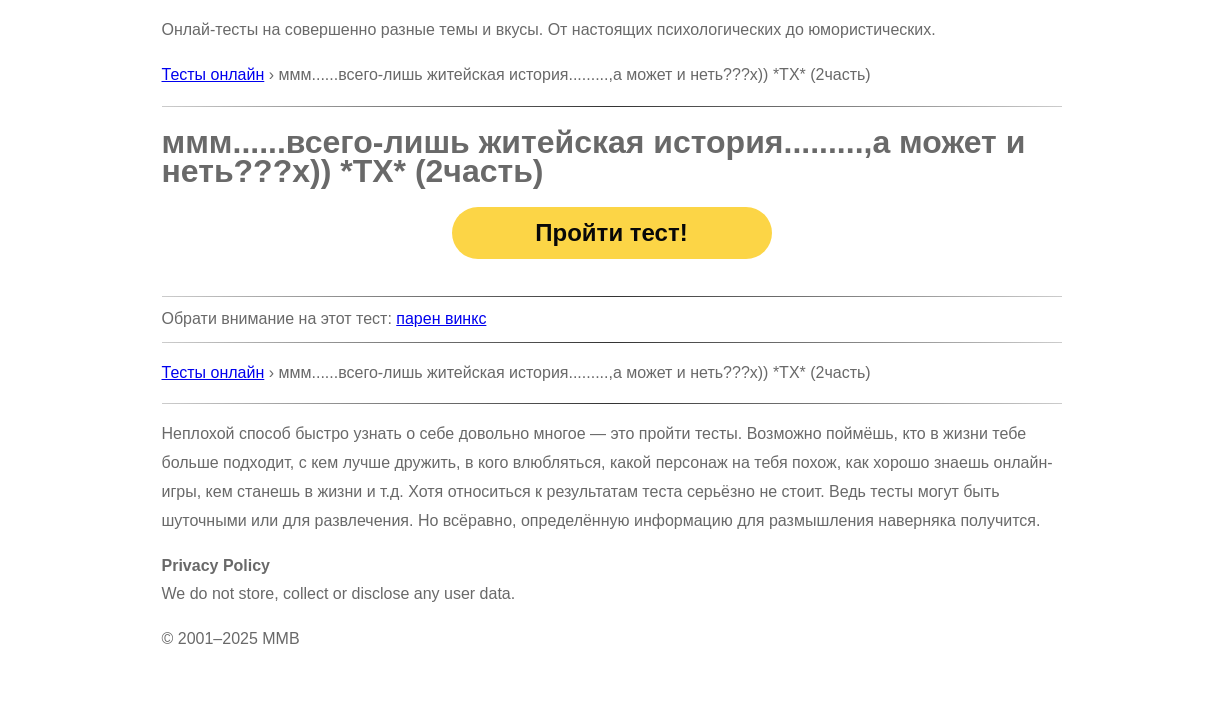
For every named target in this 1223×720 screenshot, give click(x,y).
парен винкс (441, 318)
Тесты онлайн (213, 74)
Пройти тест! (611, 232)
